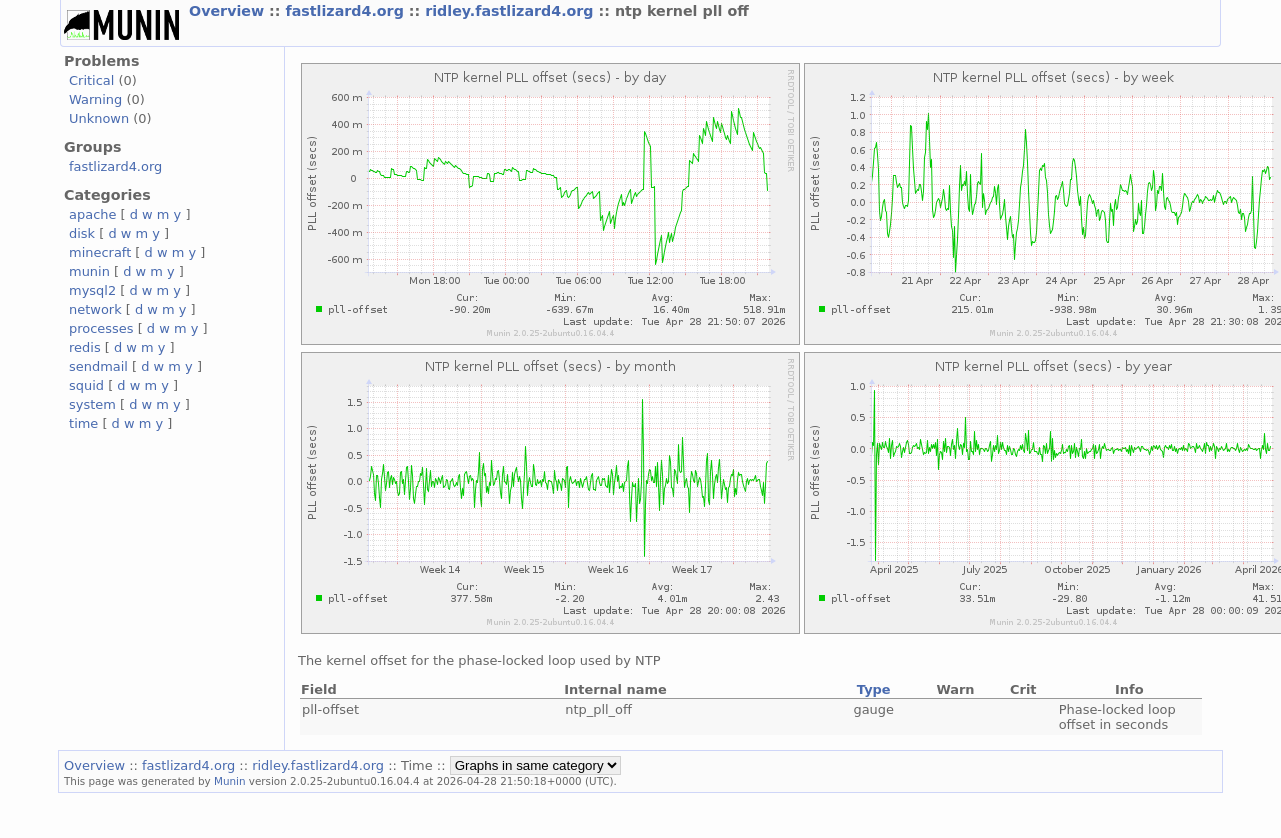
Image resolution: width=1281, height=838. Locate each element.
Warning (95, 99)
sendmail (98, 366)
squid (86, 385)
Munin (230, 781)
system (92, 404)
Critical (91, 80)
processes (101, 328)
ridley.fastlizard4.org (511, 11)
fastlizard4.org (346, 11)
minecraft (100, 252)
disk (82, 233)
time (83, 423)
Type (874, 689)
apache (92, 214)
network (95, 309)
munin (89, 271)
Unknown (99, 118)
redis (85, 347)
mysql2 (92, 290)
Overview (229, 11)
